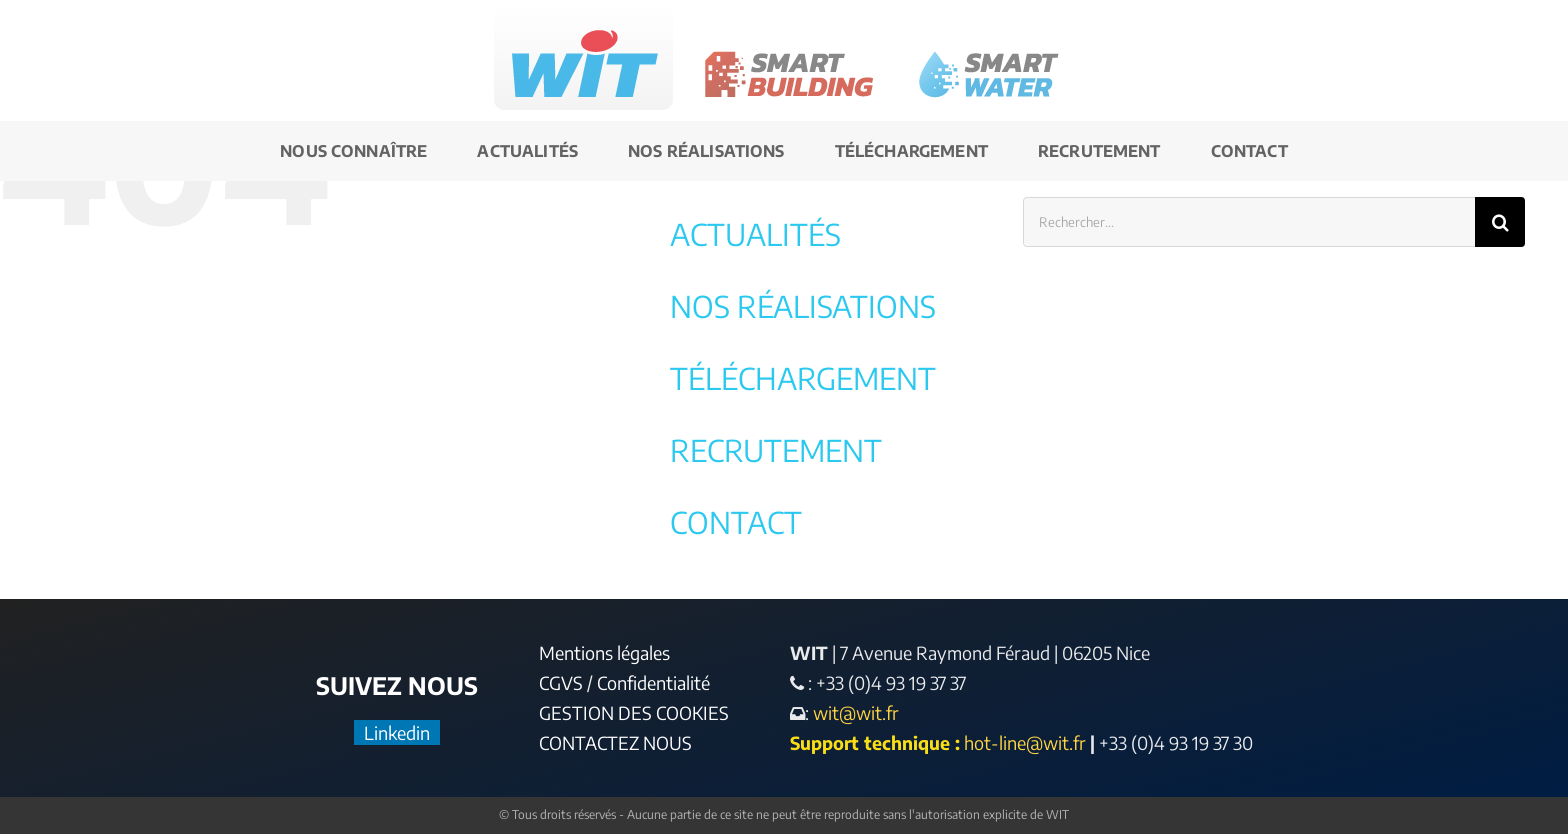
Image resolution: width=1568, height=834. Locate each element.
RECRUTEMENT (776, 450)
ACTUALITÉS (755, 234)
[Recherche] (1500, 222)
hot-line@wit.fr (1025, 742)
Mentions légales (604, 652)
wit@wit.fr (854, 712)
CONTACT (736, 522)
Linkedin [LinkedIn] (397, 732)
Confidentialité (653, 682)
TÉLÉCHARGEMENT (803, 378)
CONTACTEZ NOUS (615, 742)
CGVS (561, 682)
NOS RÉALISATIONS (803, 306)
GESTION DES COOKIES (634, 712)
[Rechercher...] (1249, 222)
